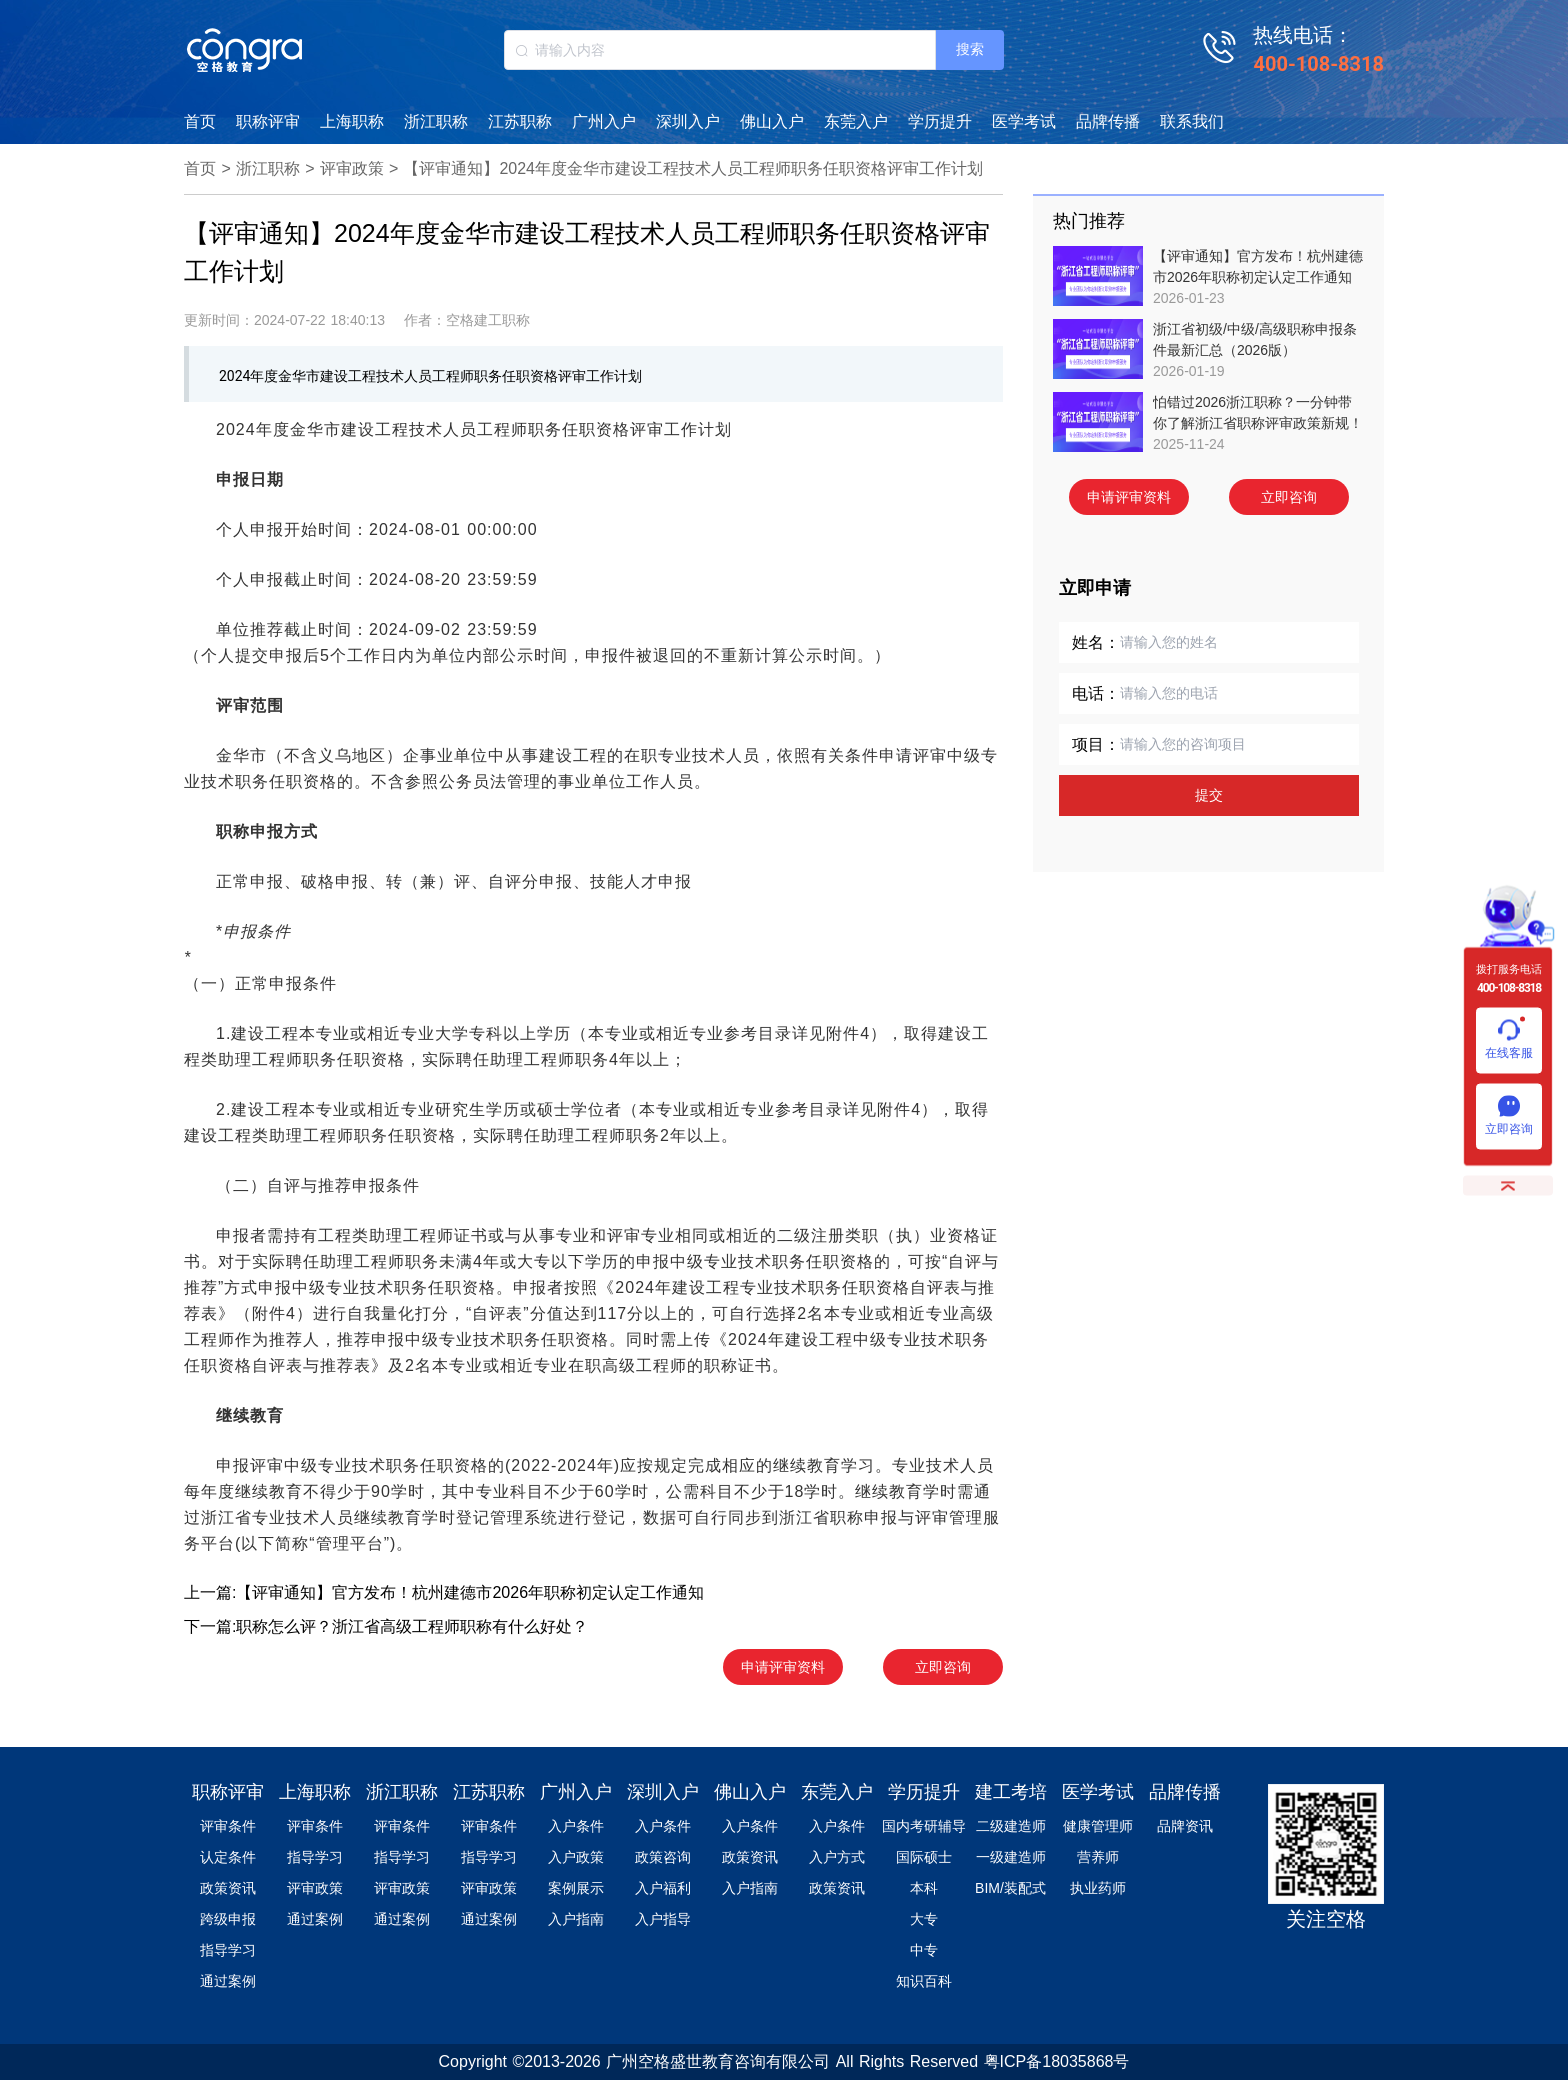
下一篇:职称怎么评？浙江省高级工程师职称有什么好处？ (386, 1626)
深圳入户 (688, 121)
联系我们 (1192, 121)
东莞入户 (856, 121)
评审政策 (352, 168)
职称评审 (268, 121)
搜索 (970, 49)
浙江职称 (436, 121)
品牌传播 (1108, 121)
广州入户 (604, 121)
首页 (200, 121)
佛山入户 (772, 121)
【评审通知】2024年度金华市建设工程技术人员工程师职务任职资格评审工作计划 (693, 168)
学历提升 (940, 121)
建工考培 (1011, 1792)
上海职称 (352, 121)
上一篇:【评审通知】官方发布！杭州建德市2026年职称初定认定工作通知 (444, 1592)
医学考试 (1024, 121)
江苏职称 (520, 121)
